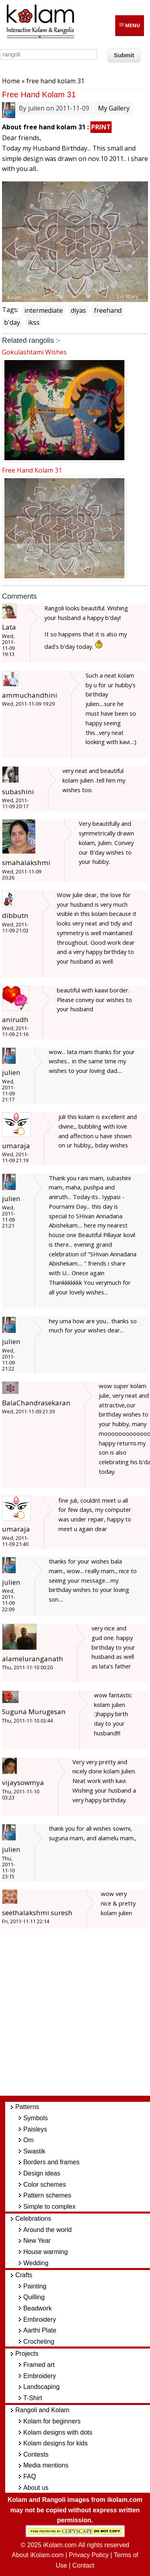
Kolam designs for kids (55, 2443)
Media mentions (45, 2465)
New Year (37, 2240)
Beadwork (37, 2308)
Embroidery (39, 2319)
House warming (45, 2251)
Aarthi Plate (39, 2330)
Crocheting (38, 2341)
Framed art (38, 2364)
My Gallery (114, 108)
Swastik (34, 2151)
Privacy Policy (89, 2555)
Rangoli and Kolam (42, 2410)
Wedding (35, 2263)
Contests (35, 2454)
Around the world (47, 2229)
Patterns (27, 2106)
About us (35, 2487)
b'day (12, 322)
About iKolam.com (38, 2555)
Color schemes (44, 2184)
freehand (108, 310)
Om (28, 2140)
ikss (34, 322)
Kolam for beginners (51, 2421)
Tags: (10, 309)
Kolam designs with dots (57, 2432)
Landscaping (41, 2386)
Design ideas (41, 2173)
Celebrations (33, 2218)
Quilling (33, 2297)
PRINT (101, 127)
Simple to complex (49, 2206)
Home (11, 80)
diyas (78, 310)
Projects (26, 2353)
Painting (34, 2286)
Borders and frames (51, 2162)
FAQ (29, 2476)
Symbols (35, 2118)
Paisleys (35, 2129)
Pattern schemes (47, 2195)
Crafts (23, 2275)
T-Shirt (32, 2398)
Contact (83, 2565)
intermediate (43, 310)
